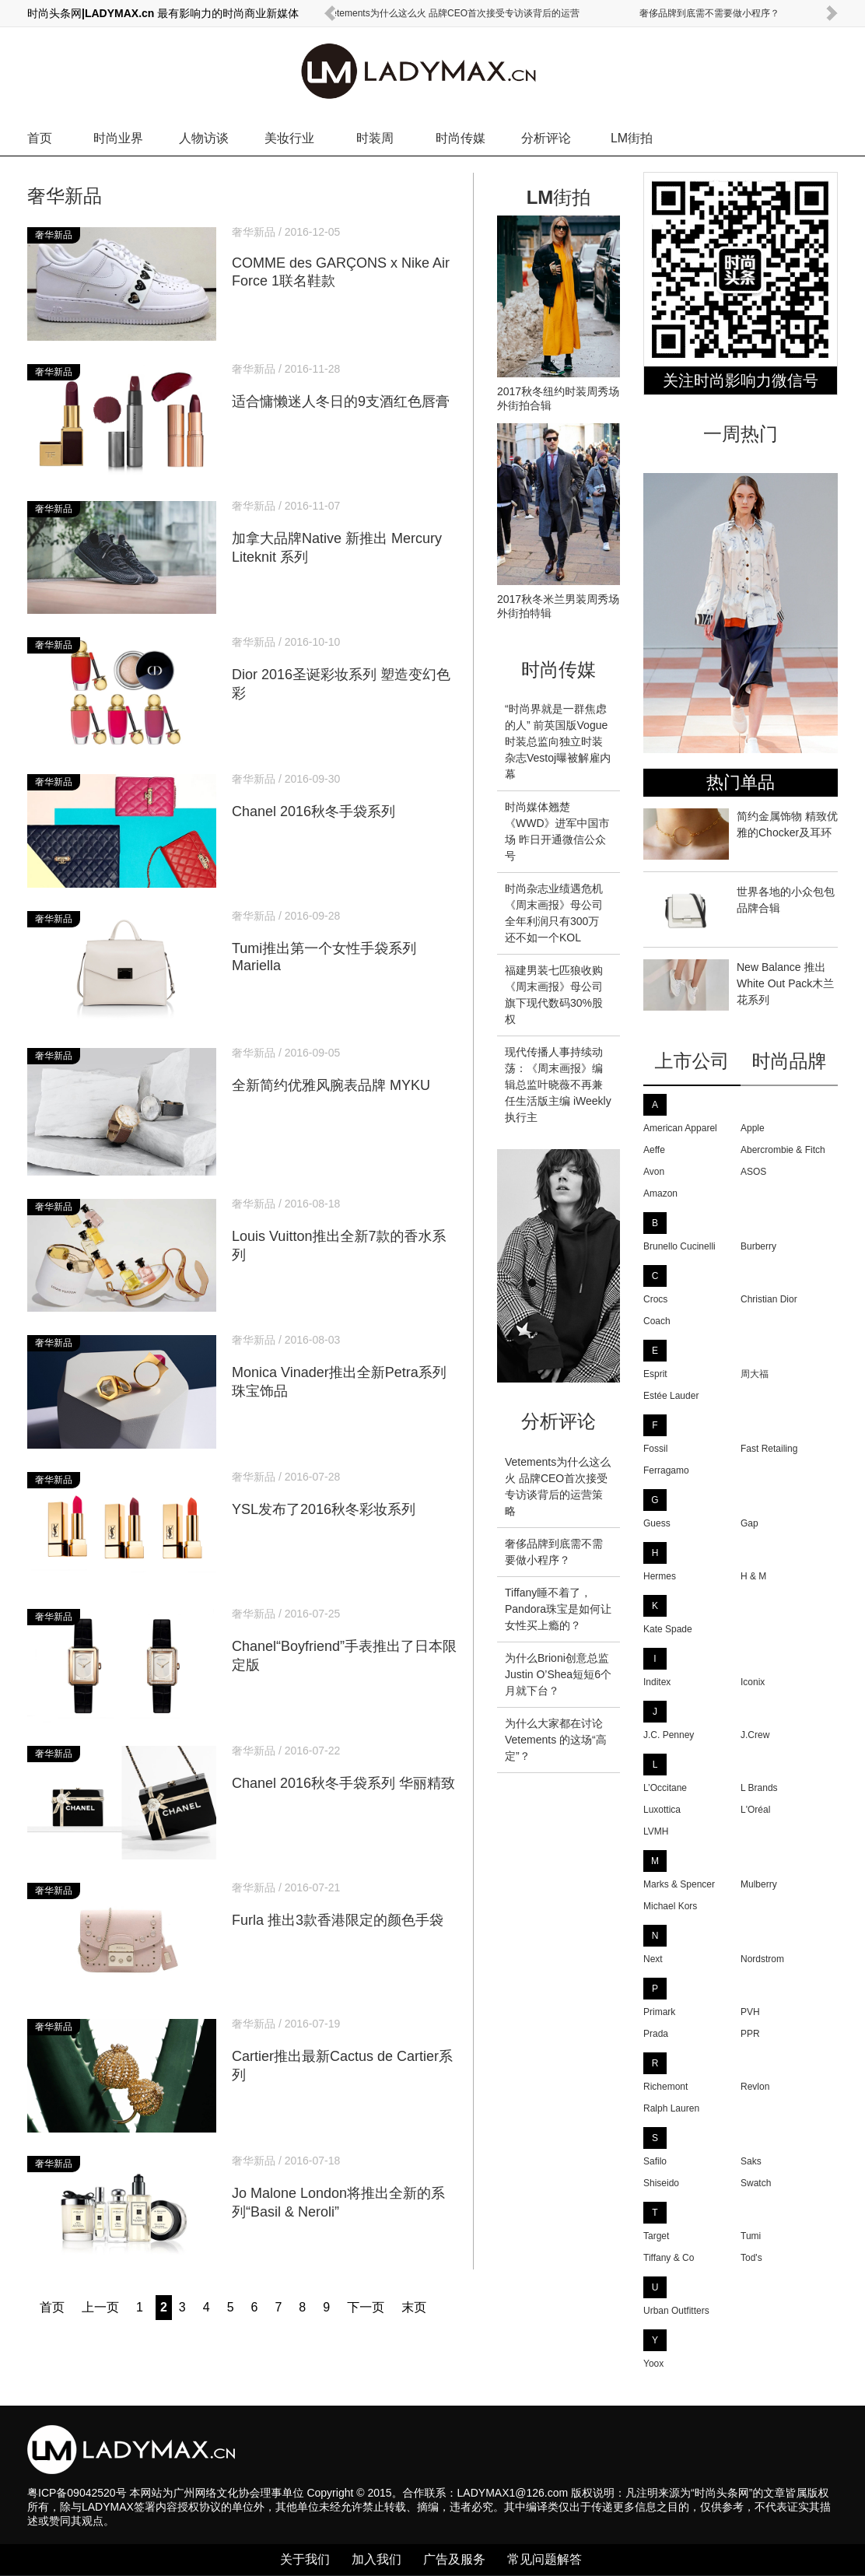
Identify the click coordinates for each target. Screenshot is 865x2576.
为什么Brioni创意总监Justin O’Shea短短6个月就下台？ (558, 1674)
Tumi (751, 2236)
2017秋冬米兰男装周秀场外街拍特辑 (558, 599)
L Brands (759, 1787)
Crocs (655, 1299)
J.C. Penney (668, 1735)
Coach (657, 1321)
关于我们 (305, 2559)
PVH (750, 2011)
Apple (753, 1128)
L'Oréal (755, 1809)
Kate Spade (667, 1629)
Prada (655, 2033)
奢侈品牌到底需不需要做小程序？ (709, 13)
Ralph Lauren (671, 2108)
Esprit (655, 1374)
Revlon (755, 2086)
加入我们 (376, 2559)
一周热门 (740, 433)
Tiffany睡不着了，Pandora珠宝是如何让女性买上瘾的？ (558, 1608)
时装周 (375, 138)
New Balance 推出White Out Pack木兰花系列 (738, 985)
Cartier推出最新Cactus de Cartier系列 (344, 2051)
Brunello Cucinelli (679, 1246)
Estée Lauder (671, 1395)
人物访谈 (204, 138)
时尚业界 (118, 138)
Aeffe (654, 1149)
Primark (659, 2011)
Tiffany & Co (668, 2257)
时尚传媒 (460, 138)
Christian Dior (769, 1299)
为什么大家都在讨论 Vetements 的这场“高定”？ (556, 1739)
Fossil (655, 1448)
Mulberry (759, 1884)
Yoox (653, 2363)
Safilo (655, 2161)
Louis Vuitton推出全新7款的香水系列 (344, 1231)
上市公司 (692, 1060)
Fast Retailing (769, 1448)
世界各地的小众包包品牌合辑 (739, 909)
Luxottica (662, 1809)
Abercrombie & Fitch (783, 1149)
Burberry (758, 1246)
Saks (751, 2161)
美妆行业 (289, 138)
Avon (653, 1171)
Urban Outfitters (676, 2310)
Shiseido (661, 2183)
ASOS (753, 1171)
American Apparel (680, 1128)
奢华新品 (64, 195)
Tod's (751, 2257)
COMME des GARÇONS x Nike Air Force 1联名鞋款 (344, 258)
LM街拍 (632, 138)
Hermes (659, 1576)
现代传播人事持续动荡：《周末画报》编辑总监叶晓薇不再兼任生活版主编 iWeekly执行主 (558, 1084)
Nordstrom (762, 1959)
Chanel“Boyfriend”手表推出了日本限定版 (344, 1641)
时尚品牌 (789, 1060)
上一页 (100, 2307)
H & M (753, 1576)
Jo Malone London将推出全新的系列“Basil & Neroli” (344, 2188)
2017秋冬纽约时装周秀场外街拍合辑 (558, 392)
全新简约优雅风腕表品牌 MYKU (344, 1070)
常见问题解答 (544, 2559)
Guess (657, 1523)
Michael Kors (670, 1906)
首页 (39, 138)
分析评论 (546, 138)
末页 (413, 2307)
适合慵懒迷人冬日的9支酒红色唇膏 (344, 386)
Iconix (753, 1682)
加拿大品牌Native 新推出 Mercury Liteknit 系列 (344, 533)
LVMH (655, 1831)
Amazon (660, 1193)
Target (656, 2236)
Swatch (756, 2183)
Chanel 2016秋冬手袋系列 (344, 796)
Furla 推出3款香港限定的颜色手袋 (344, 1905)
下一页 (365, 2307)
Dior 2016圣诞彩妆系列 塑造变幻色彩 (344, 669)
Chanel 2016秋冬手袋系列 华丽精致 (344, 1768)
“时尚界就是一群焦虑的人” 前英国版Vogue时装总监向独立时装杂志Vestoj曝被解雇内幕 (558, 741)
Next (653, 1959)
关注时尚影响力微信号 (740, 380)
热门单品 (740, 782)
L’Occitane (665, 1787)
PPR (750, 2033)
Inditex (657, 1682)
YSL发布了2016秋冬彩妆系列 (344, 1494)
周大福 (755, 1374)
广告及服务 (454, 2559)
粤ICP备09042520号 (77, 2493)
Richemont (665, 2086)
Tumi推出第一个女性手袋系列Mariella (344, 942)
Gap (749, 1523)
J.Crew (755, 1735)
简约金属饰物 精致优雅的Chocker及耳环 (740, 834)
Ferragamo (666, 1470)
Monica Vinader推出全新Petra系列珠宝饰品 (344, 1367)
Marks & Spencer (679, 1884)
